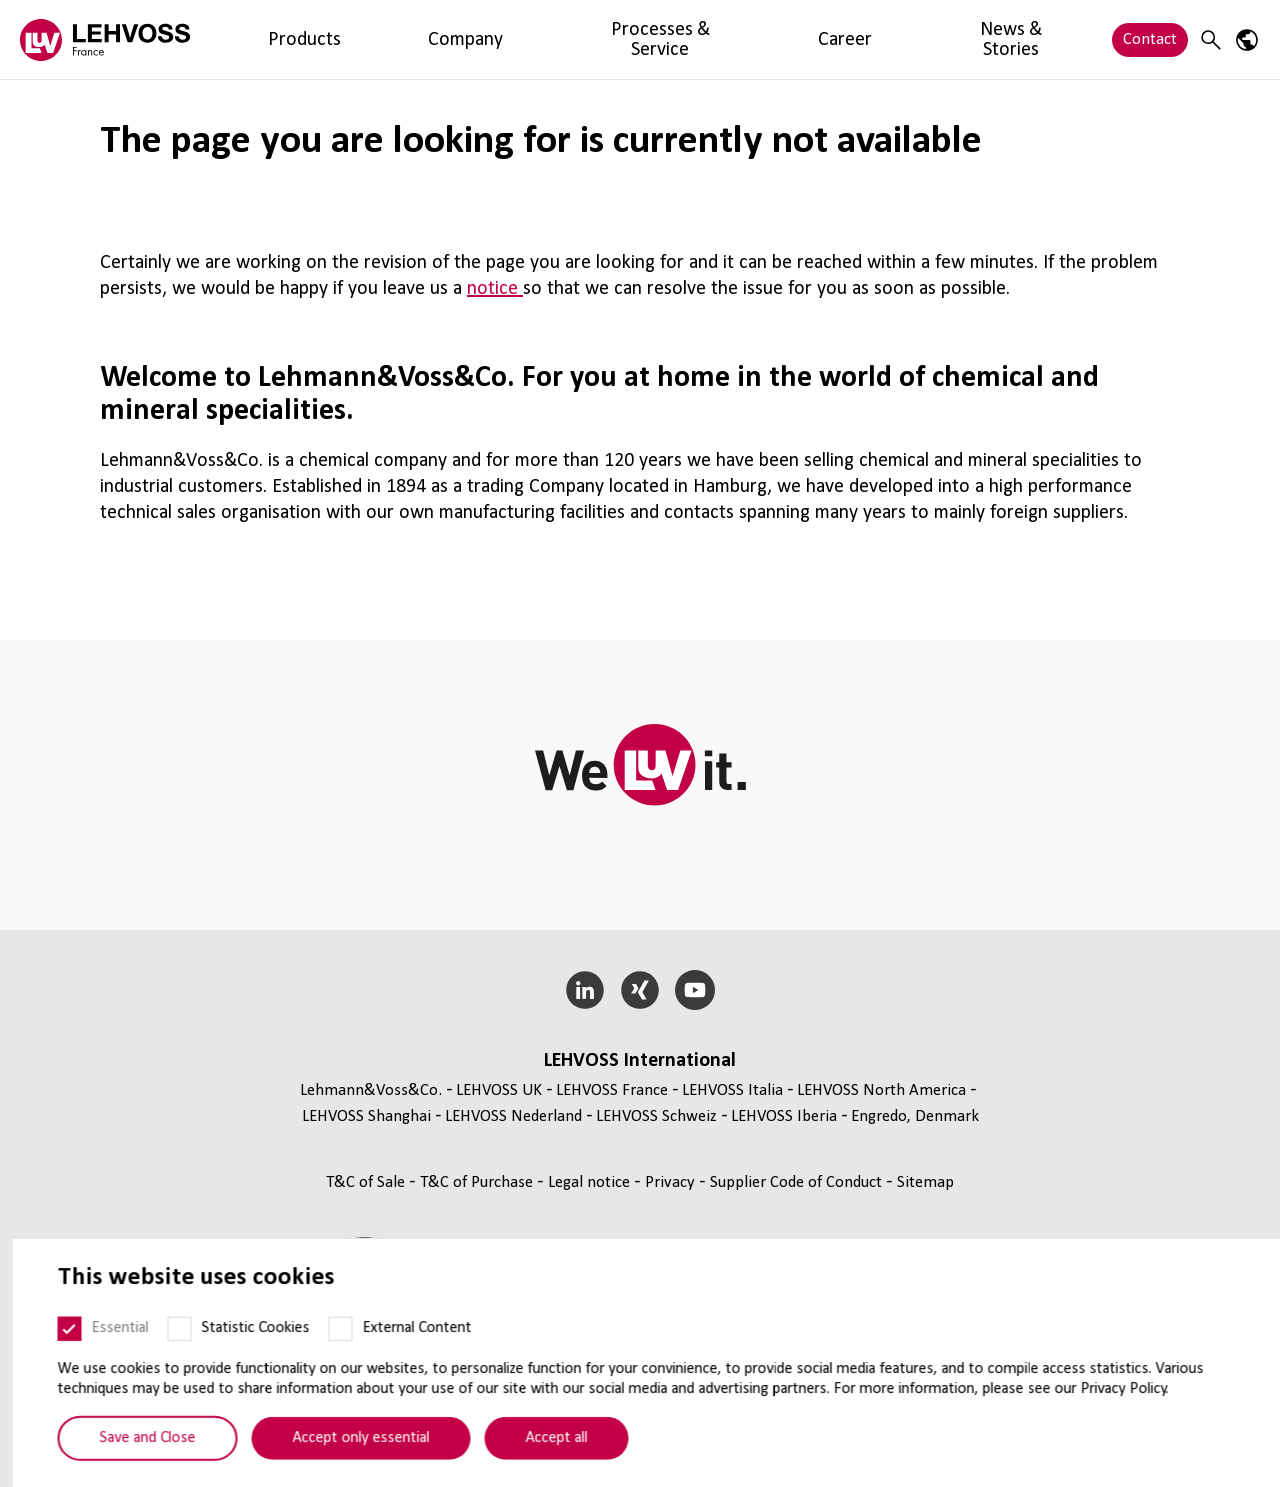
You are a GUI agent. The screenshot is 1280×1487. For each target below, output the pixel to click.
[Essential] (58, 1355)
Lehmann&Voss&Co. (371, 1090)
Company (351, 39)
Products (266, 39)
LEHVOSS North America (881, 1090)
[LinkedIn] (585, 990)
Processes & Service (474, 39)
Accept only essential (349, 1464)
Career (587, 39)
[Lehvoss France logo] (105, 39)
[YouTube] (694, 990)
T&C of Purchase (478, 1182)
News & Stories (685, 39)
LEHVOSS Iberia (784, 1116)
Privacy (672, 1182)
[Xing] (640, 990)
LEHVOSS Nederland (513, 1116)
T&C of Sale (367, 1182)
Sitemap (925, 1182)
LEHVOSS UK (499, 1090)
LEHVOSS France (612, 1090)
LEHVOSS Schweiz (656, 1116)
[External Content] (329, 1355)
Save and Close (136, 1464)
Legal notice (591, 1182)
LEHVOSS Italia (732, 1090)
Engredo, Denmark (915, 1116)
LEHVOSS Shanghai (366, 1116)
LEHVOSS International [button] (640, 1061)
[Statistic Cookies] (168, 1355)
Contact (1150, 39)
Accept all (545, 1464)
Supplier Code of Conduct (798, 1182)
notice (495, 289)
